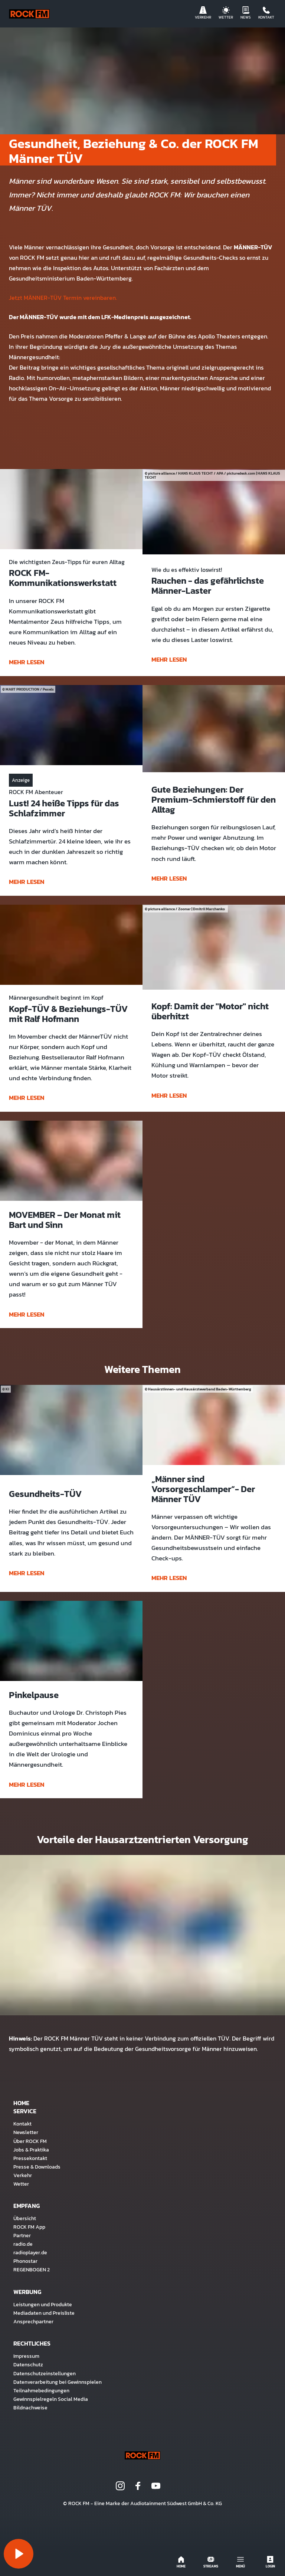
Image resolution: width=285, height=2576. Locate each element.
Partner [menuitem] (22, 2235)
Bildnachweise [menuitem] (30, 2407)
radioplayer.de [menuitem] (30, 2252)
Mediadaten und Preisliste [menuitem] (44, 2313)
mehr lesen (26, 662)
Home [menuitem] (21, 2103)
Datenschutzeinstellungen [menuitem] (44, 2373)
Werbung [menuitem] (27, 2292)
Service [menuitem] (24, 2111)
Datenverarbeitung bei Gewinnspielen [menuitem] (57, 2382)
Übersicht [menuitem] (24, 2218)
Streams (210, 2562)
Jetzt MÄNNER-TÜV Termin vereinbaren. (63, 297)
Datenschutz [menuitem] (28, 2364)
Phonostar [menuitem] (25, 2261)
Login (270, 2562)
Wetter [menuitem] (21, 2184)
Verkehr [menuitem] (22, 2175)
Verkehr (203, 13)
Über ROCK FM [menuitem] (30, 2141)
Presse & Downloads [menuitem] (36, 2167)
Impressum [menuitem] (26, 2356)
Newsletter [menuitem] (25, 2132)
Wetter (226, 13)
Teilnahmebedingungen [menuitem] (41, 2390)
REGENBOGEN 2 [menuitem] (31, 2269)
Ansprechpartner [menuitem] (33, 2321)
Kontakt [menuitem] (22, 2124)
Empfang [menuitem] (26, 2206)
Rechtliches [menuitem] (31, 2343)
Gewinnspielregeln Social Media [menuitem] (50, 2399)
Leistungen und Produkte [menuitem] (42, 2304)
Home (181, 2562)
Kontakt (266, 13)
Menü (240, 2562)
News (245, 13)
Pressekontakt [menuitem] (30, 2158)
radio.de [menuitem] (23, 2244)
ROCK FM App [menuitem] (29, 2227)
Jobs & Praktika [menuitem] (31, 2150)
